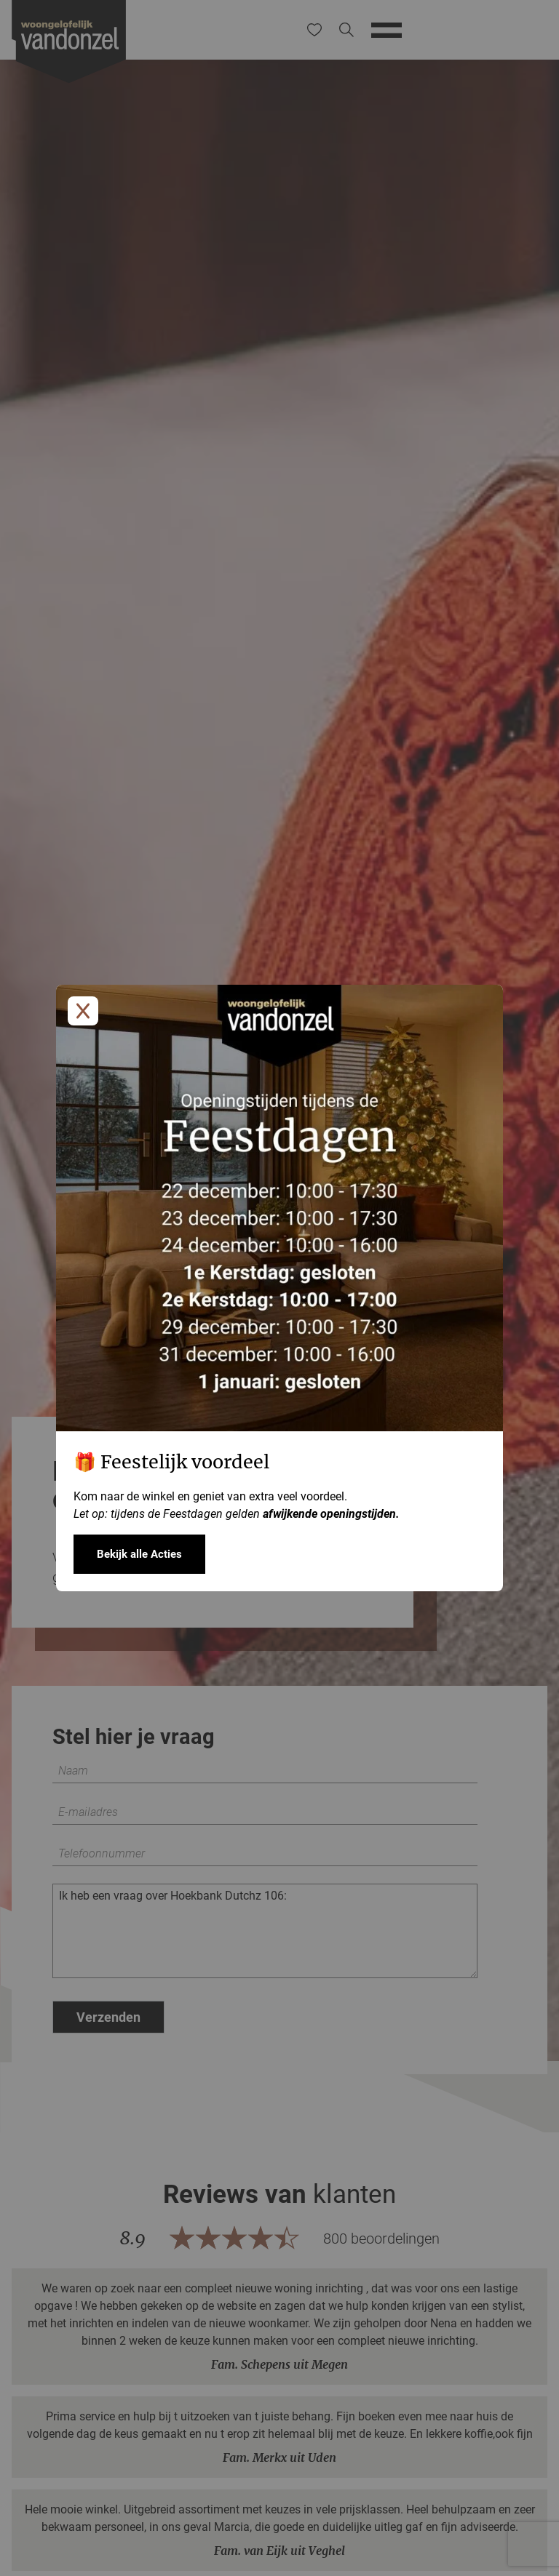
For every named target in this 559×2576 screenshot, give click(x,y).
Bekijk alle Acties (139, 1554)
